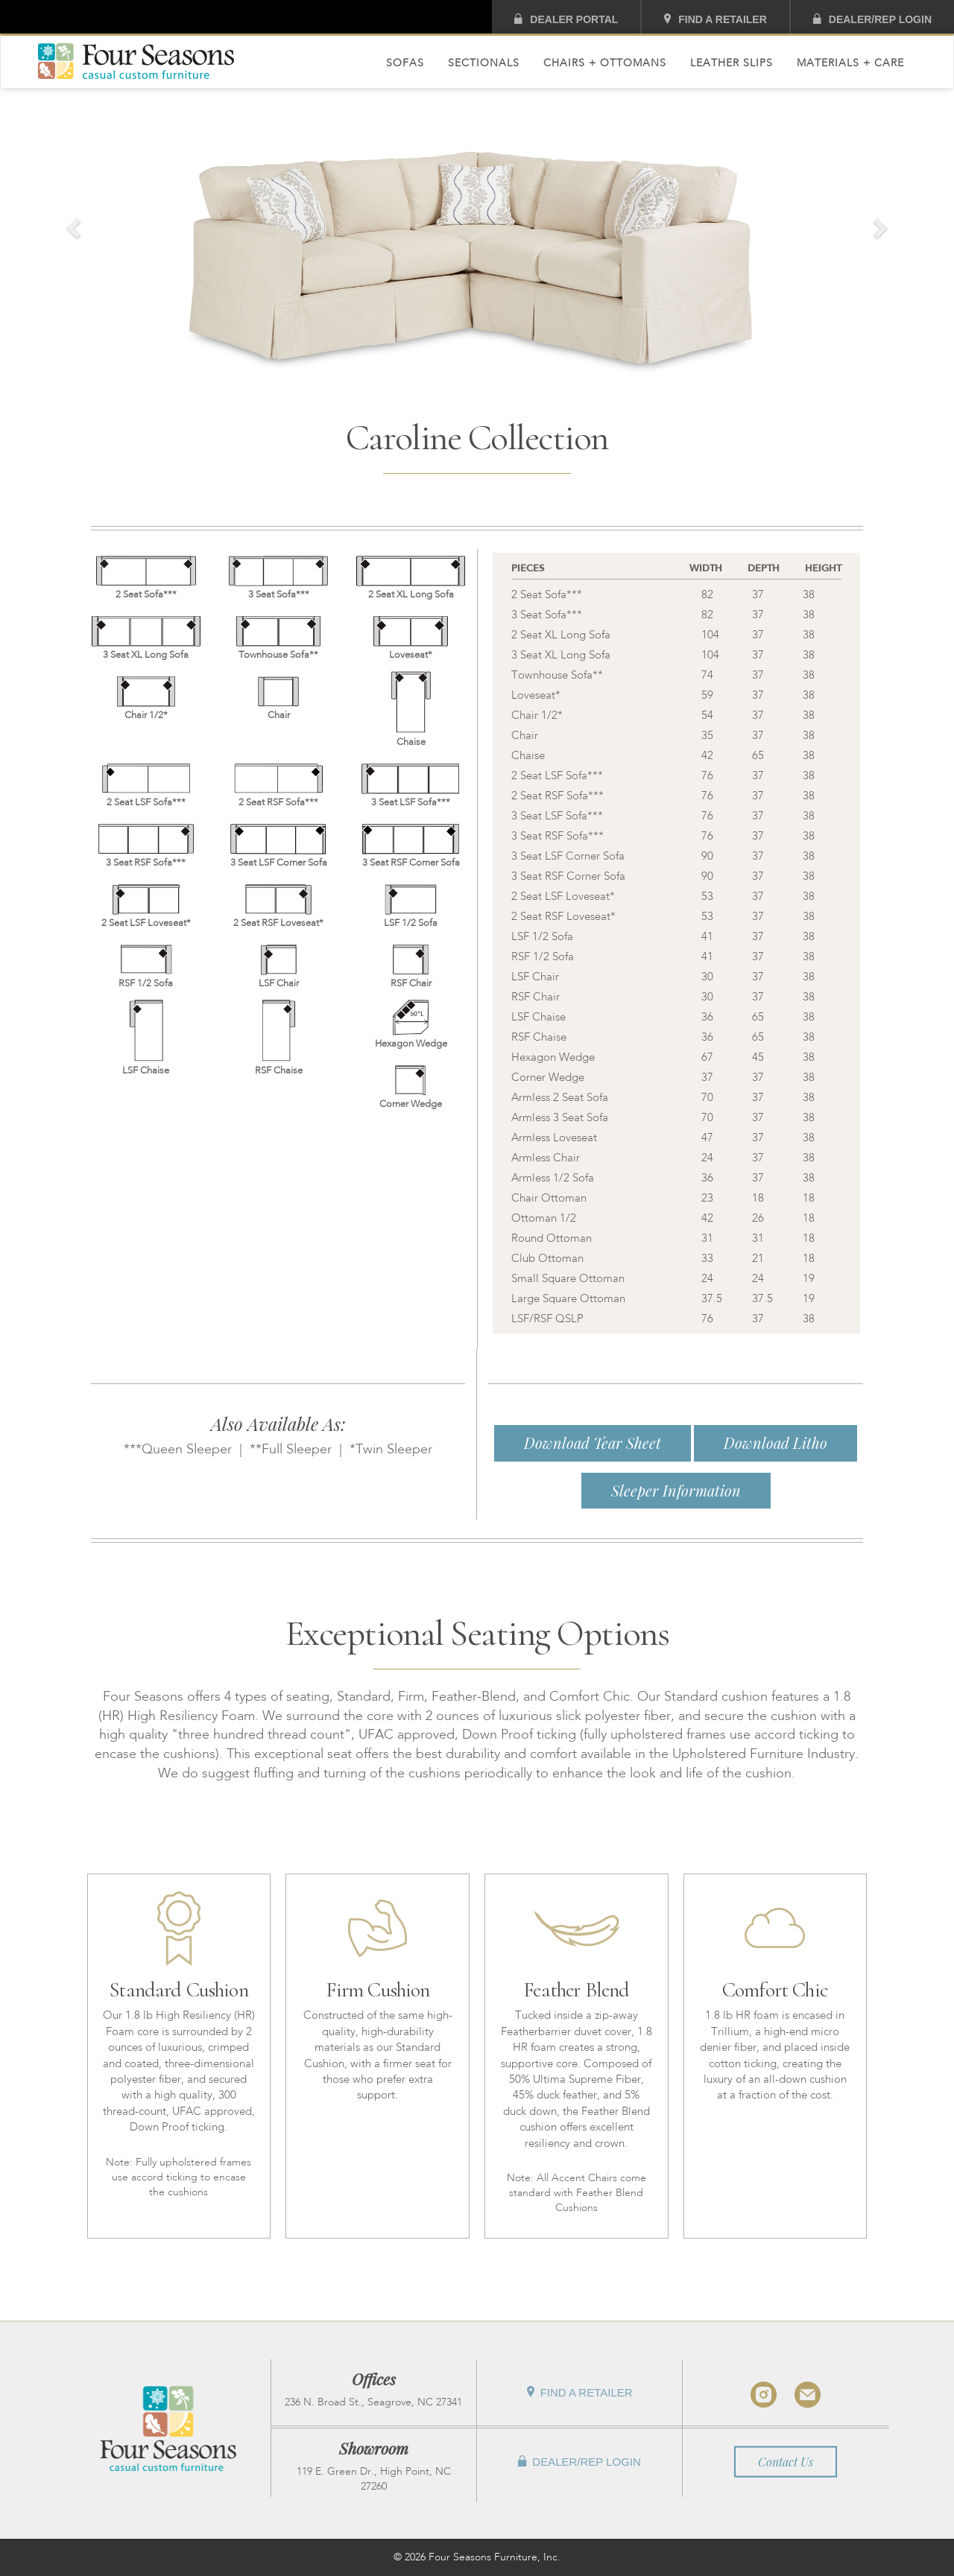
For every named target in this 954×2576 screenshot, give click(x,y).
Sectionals (483, 63)
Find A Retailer (715, 19)
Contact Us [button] (785, 2461)
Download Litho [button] (775, 1443)
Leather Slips (731, 63)
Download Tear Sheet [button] (592, 1443)
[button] (71, 223)
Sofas (405, 63)
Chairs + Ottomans (604, 63)
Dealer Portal (566, 19)
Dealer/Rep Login (872, 19)
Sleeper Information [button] (676, 1490)
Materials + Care (850, 63)
